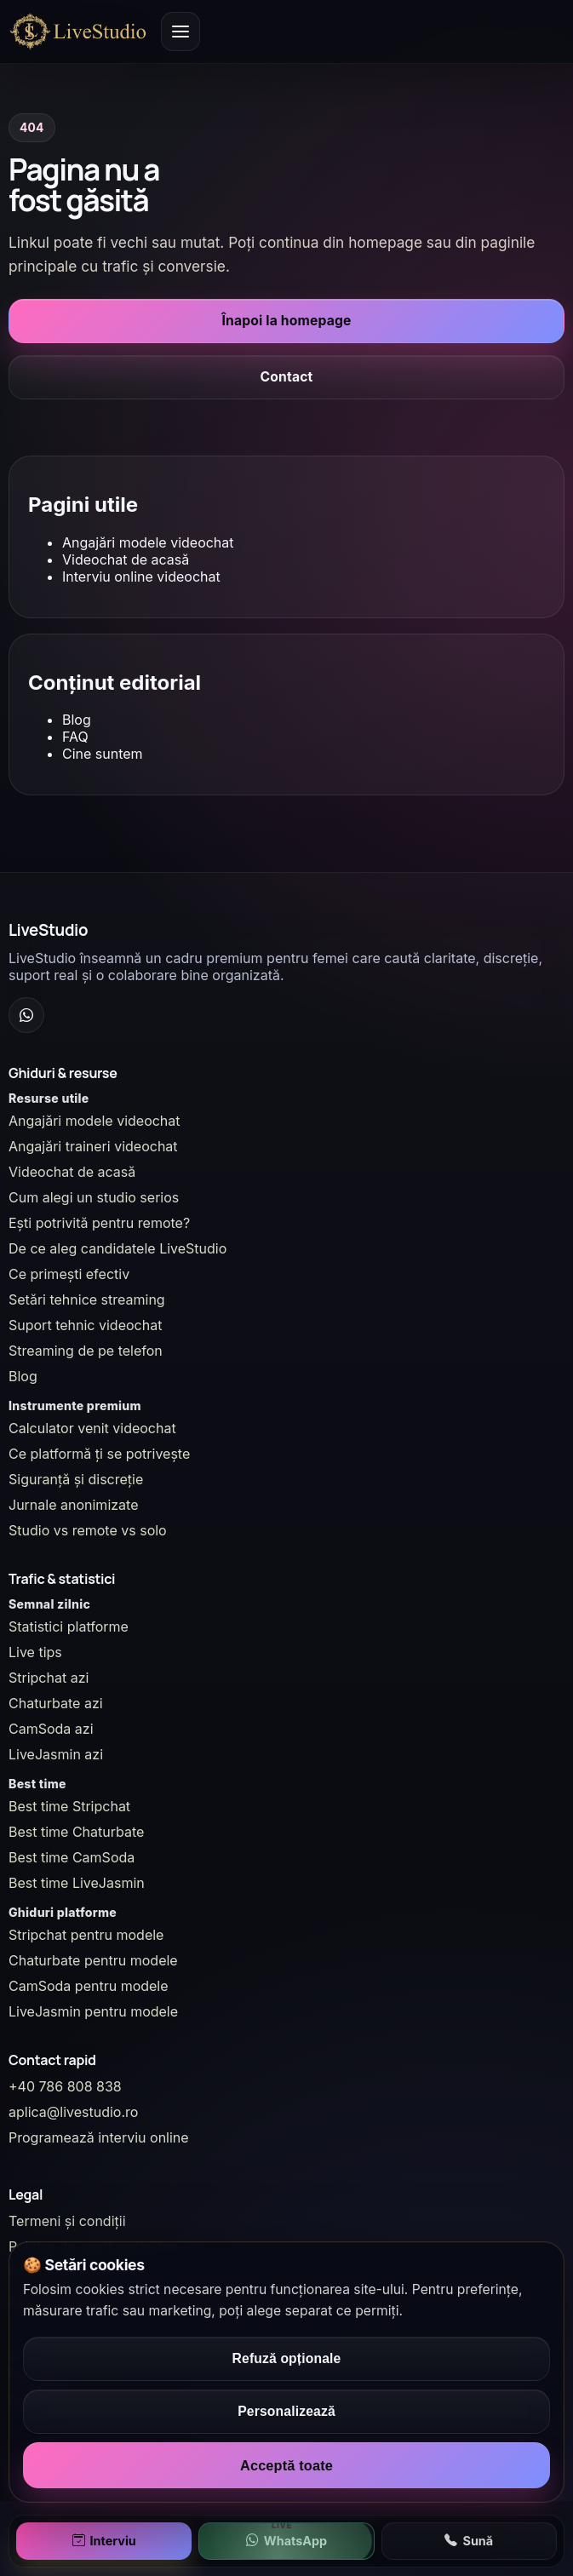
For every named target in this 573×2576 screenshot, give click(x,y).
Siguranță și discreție (76, 1479)
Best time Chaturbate (76, 1831)
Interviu (104, 2541)
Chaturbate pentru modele (93, 1960)
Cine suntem (102, 753)
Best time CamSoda (72, 1857)
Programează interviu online (99, 2137)
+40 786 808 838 (65, 2086)
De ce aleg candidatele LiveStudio (117, 1248)
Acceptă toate (286, 2465)
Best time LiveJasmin (77, 1882)
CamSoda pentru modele (89, 1985)
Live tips (35, 1652)
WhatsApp (286, 2541)
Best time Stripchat (69, 1806)
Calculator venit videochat (92, 1428)
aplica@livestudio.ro (73, 2111)
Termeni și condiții (67, 2220)
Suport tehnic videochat (85, 1325)
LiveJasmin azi (56, 1754)
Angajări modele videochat (148, 542)
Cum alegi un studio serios (94, 1197)
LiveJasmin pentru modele (93, 2011)
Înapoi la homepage (287, 321)
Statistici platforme (69, 1626)
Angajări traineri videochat (93, 1146)
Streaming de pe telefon (86, 1350)
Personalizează (286, 2411)
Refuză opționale (286, 2358)
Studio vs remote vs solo (88, 1530)
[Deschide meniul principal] (180, 31)
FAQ (75, 736)
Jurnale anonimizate (73, 1504)
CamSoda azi (51, 1728)
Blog (76, 719)
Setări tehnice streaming (87, 1299)
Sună (468, 2541)
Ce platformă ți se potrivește (99, 1453)
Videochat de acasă (125, 559)
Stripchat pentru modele (86, 1934)
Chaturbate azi (56, 1703)
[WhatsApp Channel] (26, 1015)
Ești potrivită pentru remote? (99, 1222)
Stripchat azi (49, 1677)
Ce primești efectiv (69, 1273)
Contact (287, 377)
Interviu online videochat (141, 576)
